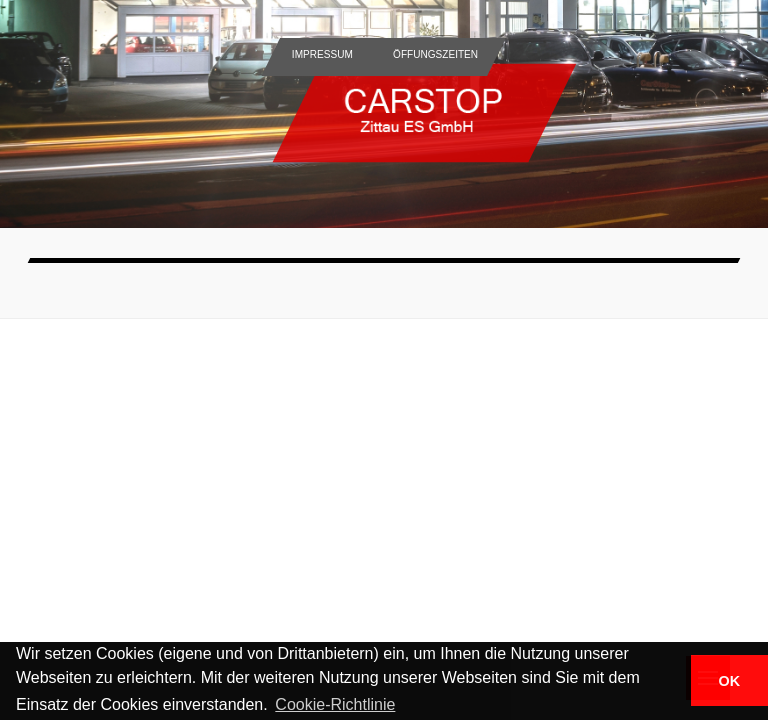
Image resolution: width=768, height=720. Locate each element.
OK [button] (730, 681)
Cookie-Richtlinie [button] (335, 704)
